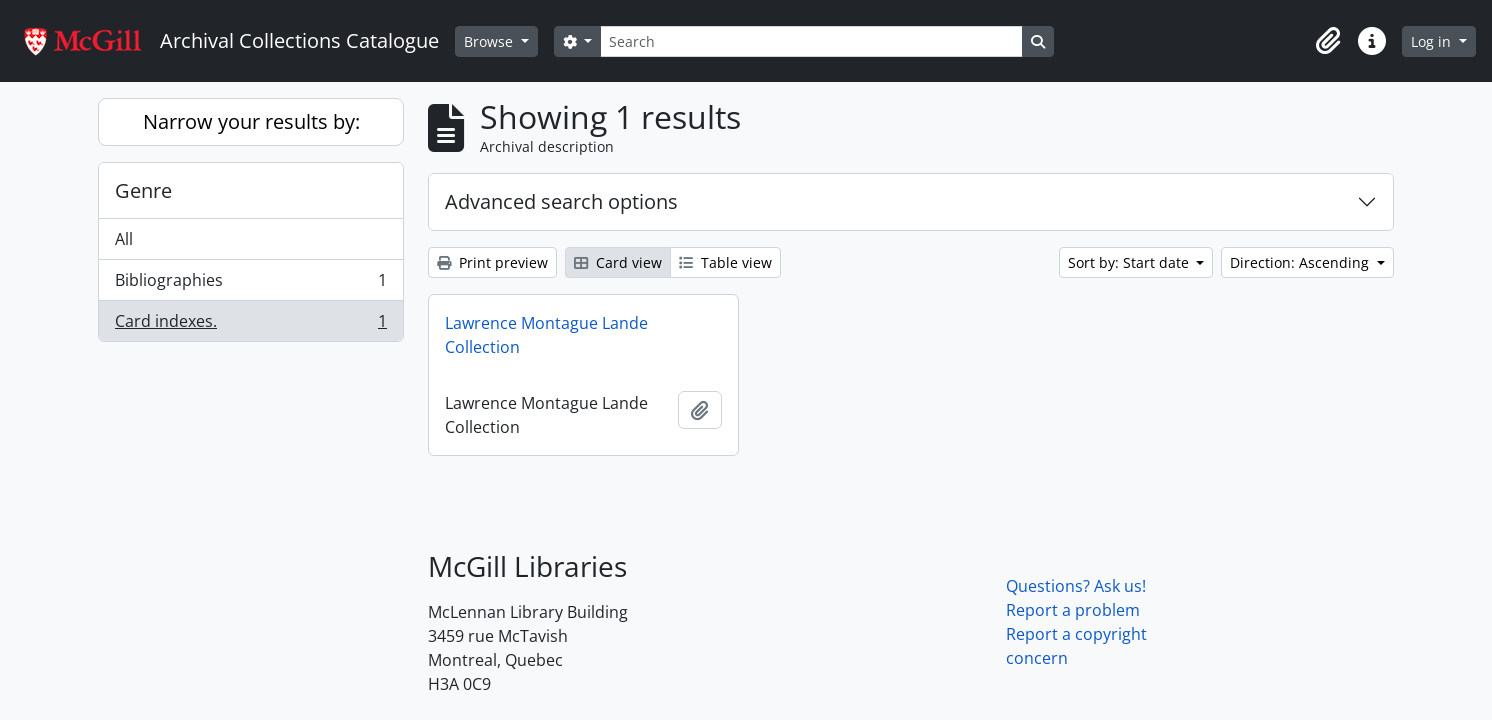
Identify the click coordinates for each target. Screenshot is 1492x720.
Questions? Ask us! (1076, 586)
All (124, 239)
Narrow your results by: (251, 121)
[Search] (811, 41)
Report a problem (1073, 610)
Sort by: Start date (1130, 262)
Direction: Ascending (1301, 262)
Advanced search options (561, 201)
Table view (725, 262)
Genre (143, 190)
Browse (490, 41)
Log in (1433, 41)
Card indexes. (250, 325)
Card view (618, 262)
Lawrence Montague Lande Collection (546, 335)
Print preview (492, 262)
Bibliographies (250, 284)
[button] (1328, 41)
